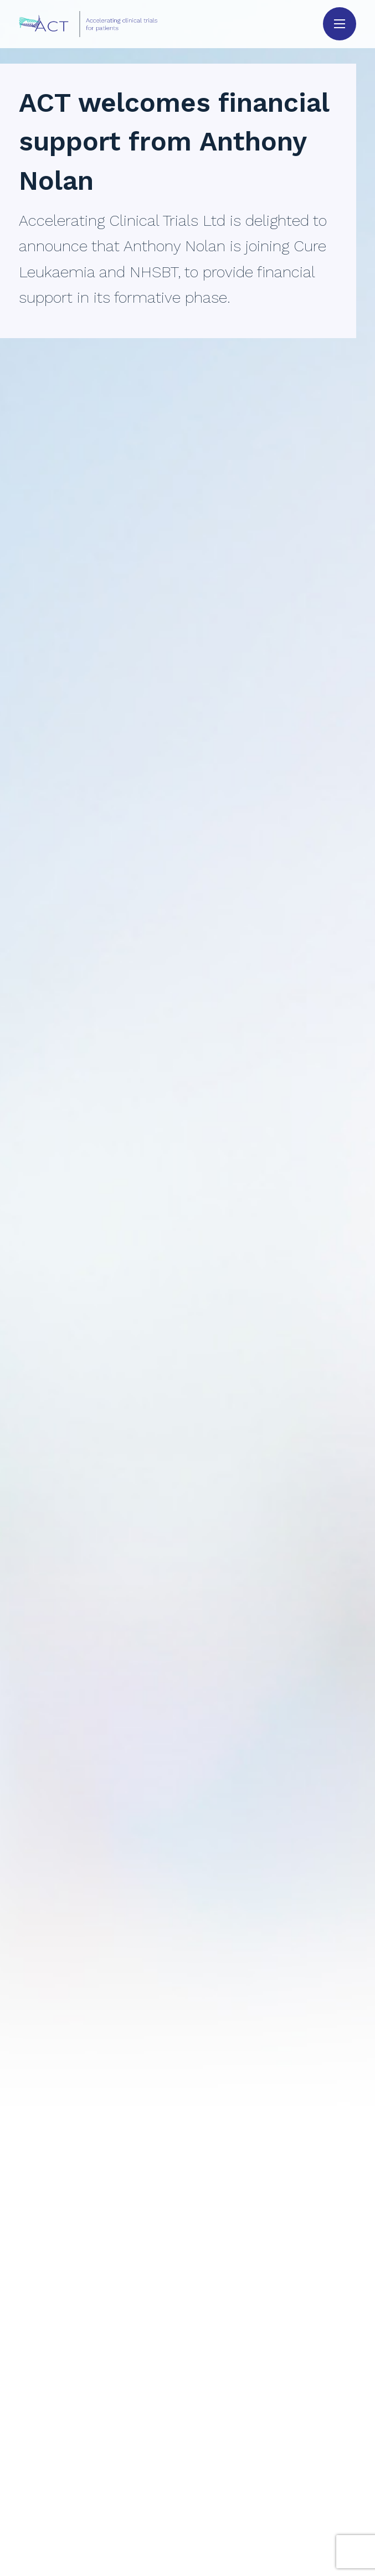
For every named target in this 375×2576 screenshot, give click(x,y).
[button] (339, 23)
